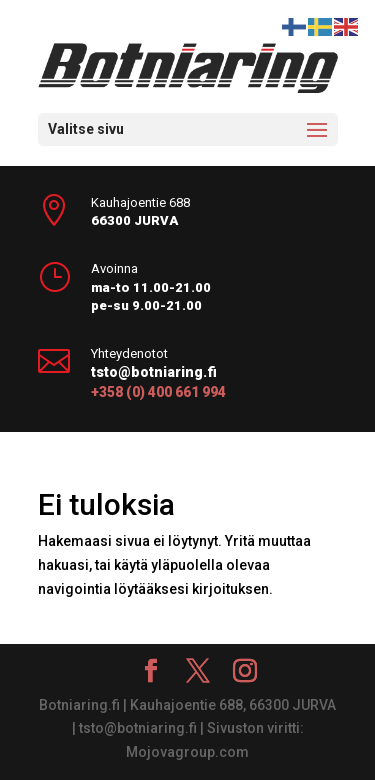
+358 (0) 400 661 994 (158, 392)
